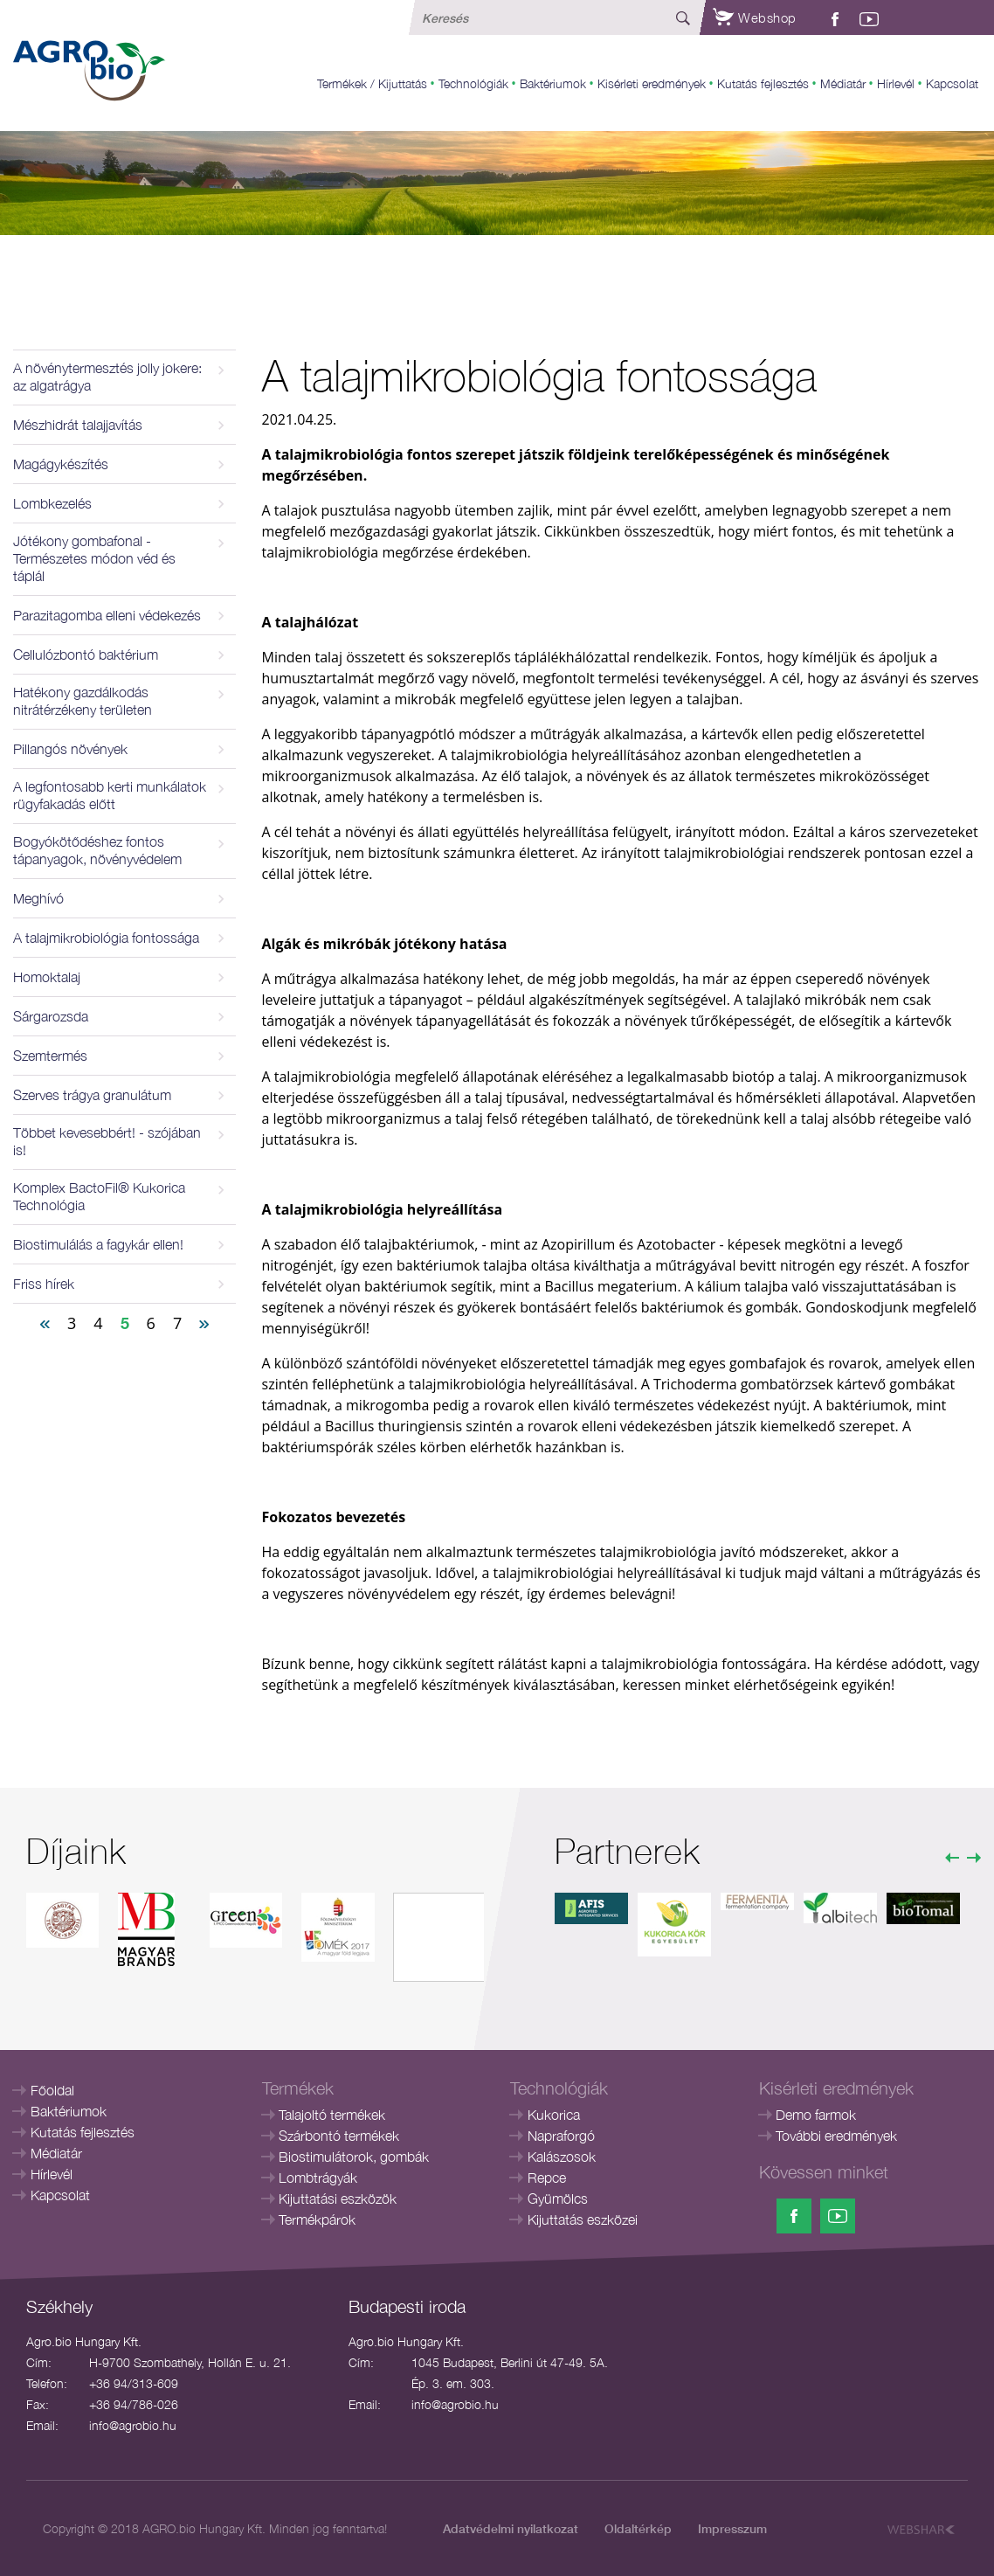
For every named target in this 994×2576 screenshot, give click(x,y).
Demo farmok (816, 2114)
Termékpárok (317, 2219)
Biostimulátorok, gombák (354, 2156)
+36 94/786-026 (133, 2404)
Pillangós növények (70, 749)
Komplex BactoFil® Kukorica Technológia (99, 1196)
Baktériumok (553, 83)
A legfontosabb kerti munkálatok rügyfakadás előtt (109, 795)
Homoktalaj (46, 977)
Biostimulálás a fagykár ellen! (98, 1244)
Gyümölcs (558, 2198)
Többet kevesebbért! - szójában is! (107, 1141)
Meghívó (38, 898)
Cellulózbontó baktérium (85, 654)
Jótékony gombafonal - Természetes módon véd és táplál (94, 558)
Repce (547, 2177)
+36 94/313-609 (133, 2383)
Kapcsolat (952, 83)
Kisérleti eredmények (651, 83)
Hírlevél (896, 83)
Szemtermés (50, 1055)
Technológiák (473, 83)
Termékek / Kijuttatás (372, 83)
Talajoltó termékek (332, 2114)
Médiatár (843, 83)
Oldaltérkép (638, 2528)
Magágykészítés (60, 464)
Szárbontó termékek (339, 2135)
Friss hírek (43, 1283)
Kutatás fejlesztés (763, 83)
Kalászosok (562, 2156)
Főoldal (52, 2090)
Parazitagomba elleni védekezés (107, 615)
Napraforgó (561, 2135)
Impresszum (732, 2528)
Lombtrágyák (318, 2177)
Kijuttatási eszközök (338, 2198)
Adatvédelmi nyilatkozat (510, 2528)
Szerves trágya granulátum (92, 1095)
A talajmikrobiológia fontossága (106, 937)
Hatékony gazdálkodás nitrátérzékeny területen (82, 700)
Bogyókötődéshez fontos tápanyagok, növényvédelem (97, 850)
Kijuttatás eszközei (583, 2219)
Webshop (755, 17)
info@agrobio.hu (132, 2425)
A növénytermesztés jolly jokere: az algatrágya (107, 376)
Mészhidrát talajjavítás (77, 425)
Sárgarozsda (50, 1016)
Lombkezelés (52, 503)
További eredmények (836, 2135)
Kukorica (554, 2114)
